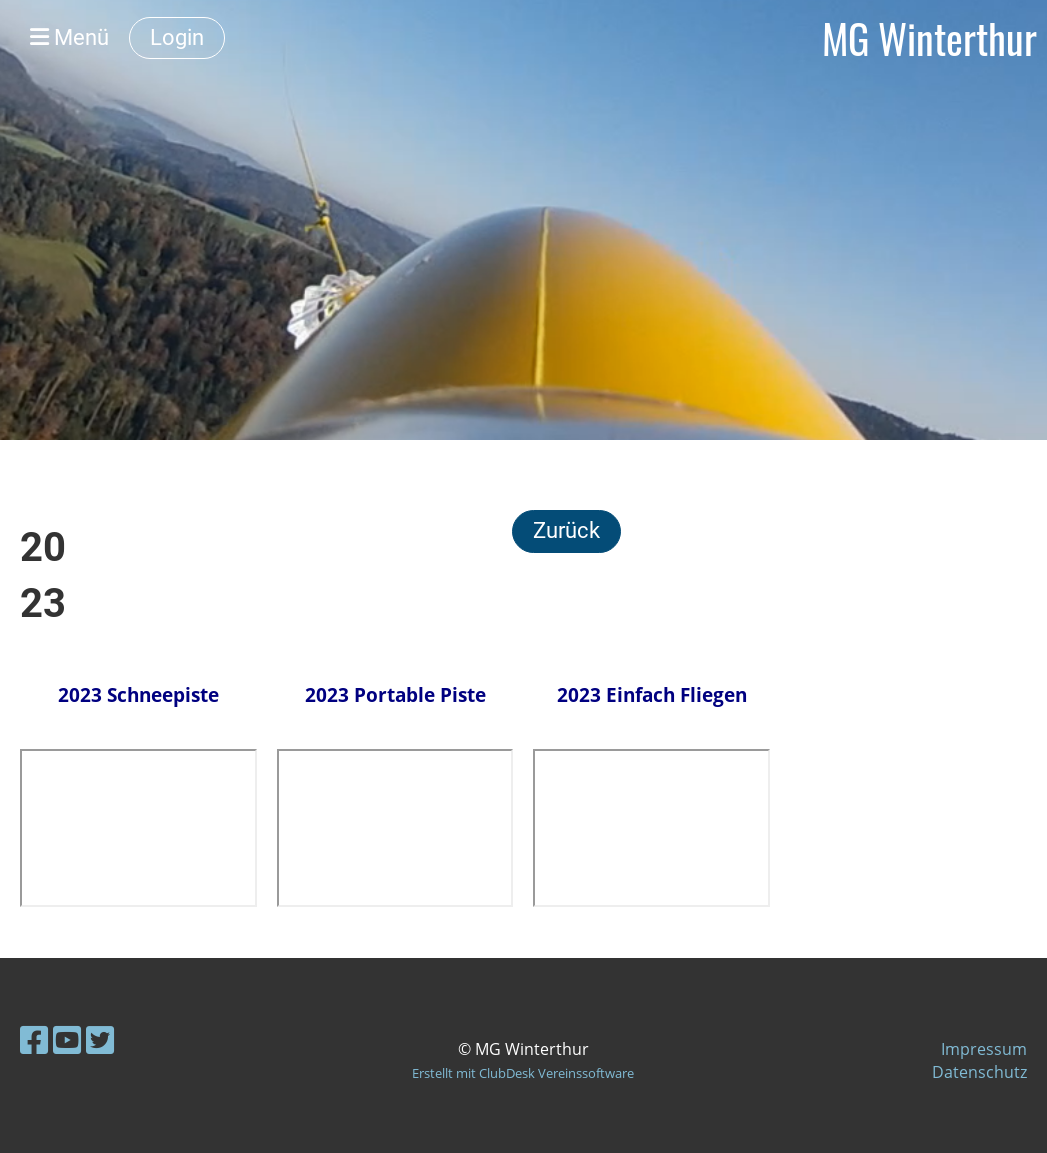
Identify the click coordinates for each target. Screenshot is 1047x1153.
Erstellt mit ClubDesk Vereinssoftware (523, 1073)
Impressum (984, 1049)
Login (177, 37)
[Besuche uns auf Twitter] (100, 1039)
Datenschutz (979, 1072)
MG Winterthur (929, 38)
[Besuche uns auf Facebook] (34, 1039)
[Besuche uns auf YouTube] (67, 1039)
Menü (69, 37)
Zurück (566, 530)
